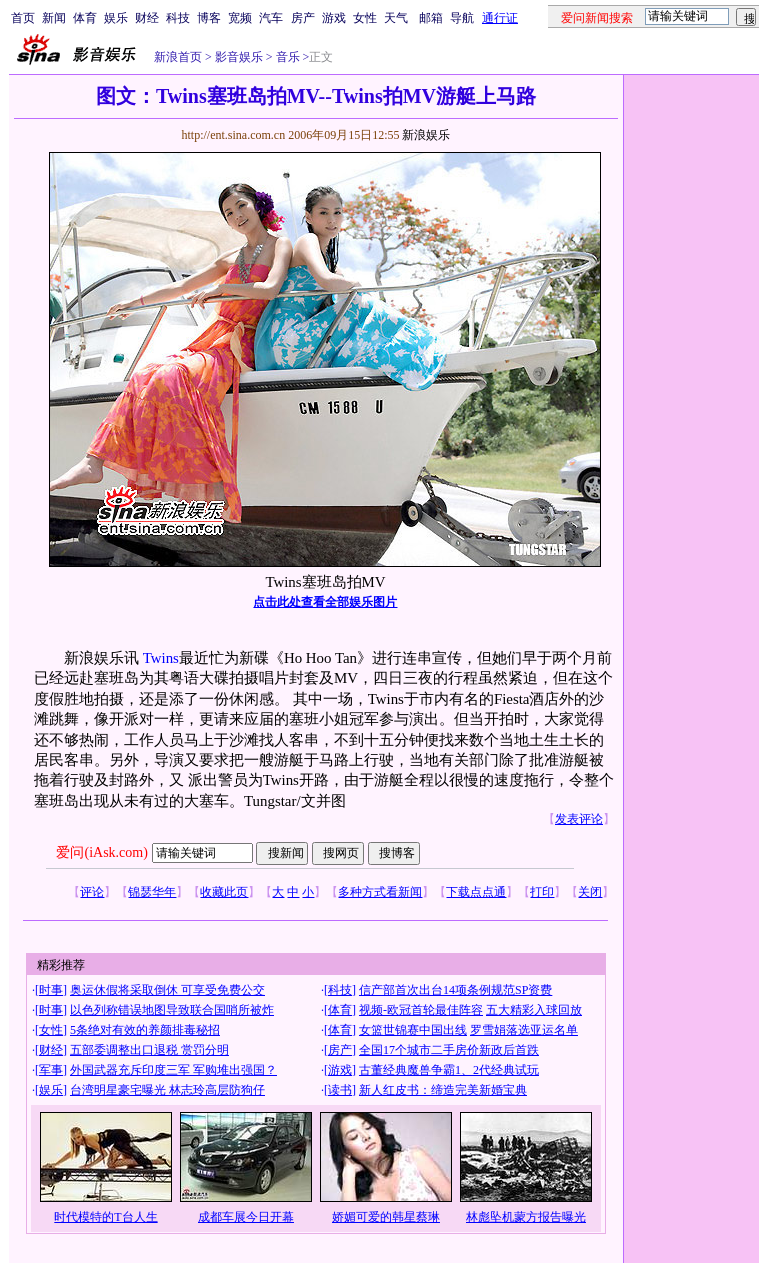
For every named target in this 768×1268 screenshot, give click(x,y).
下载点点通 (476, 892)
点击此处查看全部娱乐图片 (325, 602)
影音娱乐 (239, 57)
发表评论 (579, 819)
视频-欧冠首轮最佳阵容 (421, 1010)
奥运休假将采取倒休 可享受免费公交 (167, 990)
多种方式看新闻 (380, 892)
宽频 (240, 18)
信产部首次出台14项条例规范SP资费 (455, 990)
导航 (462, 18)
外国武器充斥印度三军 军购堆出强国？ (173, 1070)
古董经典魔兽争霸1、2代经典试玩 (449, 1070)
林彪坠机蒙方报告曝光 (526, 1217)
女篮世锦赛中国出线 (413, 1030)
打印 (542, 892)
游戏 (334, 18)
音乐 (286, 57)
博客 (209, 18)
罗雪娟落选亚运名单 (524, 1030)
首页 (23, 18)
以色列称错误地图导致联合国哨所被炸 (172, 1010)
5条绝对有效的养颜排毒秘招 (145, 1030)
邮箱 (431, 18)
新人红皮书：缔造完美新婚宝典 (443, 1090)
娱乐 (116, 18)
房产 (303, 18)
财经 (147, 18)
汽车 (271, 18)
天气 (396, 18)
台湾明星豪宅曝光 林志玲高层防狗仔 (167, 1090)
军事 (51, 1070)
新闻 (54, 18)
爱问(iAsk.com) (101, 852)
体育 (85, 18)
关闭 (590, 892)
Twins (161, 658)
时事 (51, 990)
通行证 (500, 18)
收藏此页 (224, 892)
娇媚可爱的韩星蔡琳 (386, 1217)
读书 (340, 1090)
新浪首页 (178, 57)
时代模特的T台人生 (105, 1217)
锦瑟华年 (152, 892)
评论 (92, 892)
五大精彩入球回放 (534, 1010)
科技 (178, 18)
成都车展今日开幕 (246, 1217)
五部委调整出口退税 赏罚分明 (149, 1050)
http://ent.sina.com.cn (234, 135)
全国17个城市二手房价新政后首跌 (449, 1050)
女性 (365, 18)
